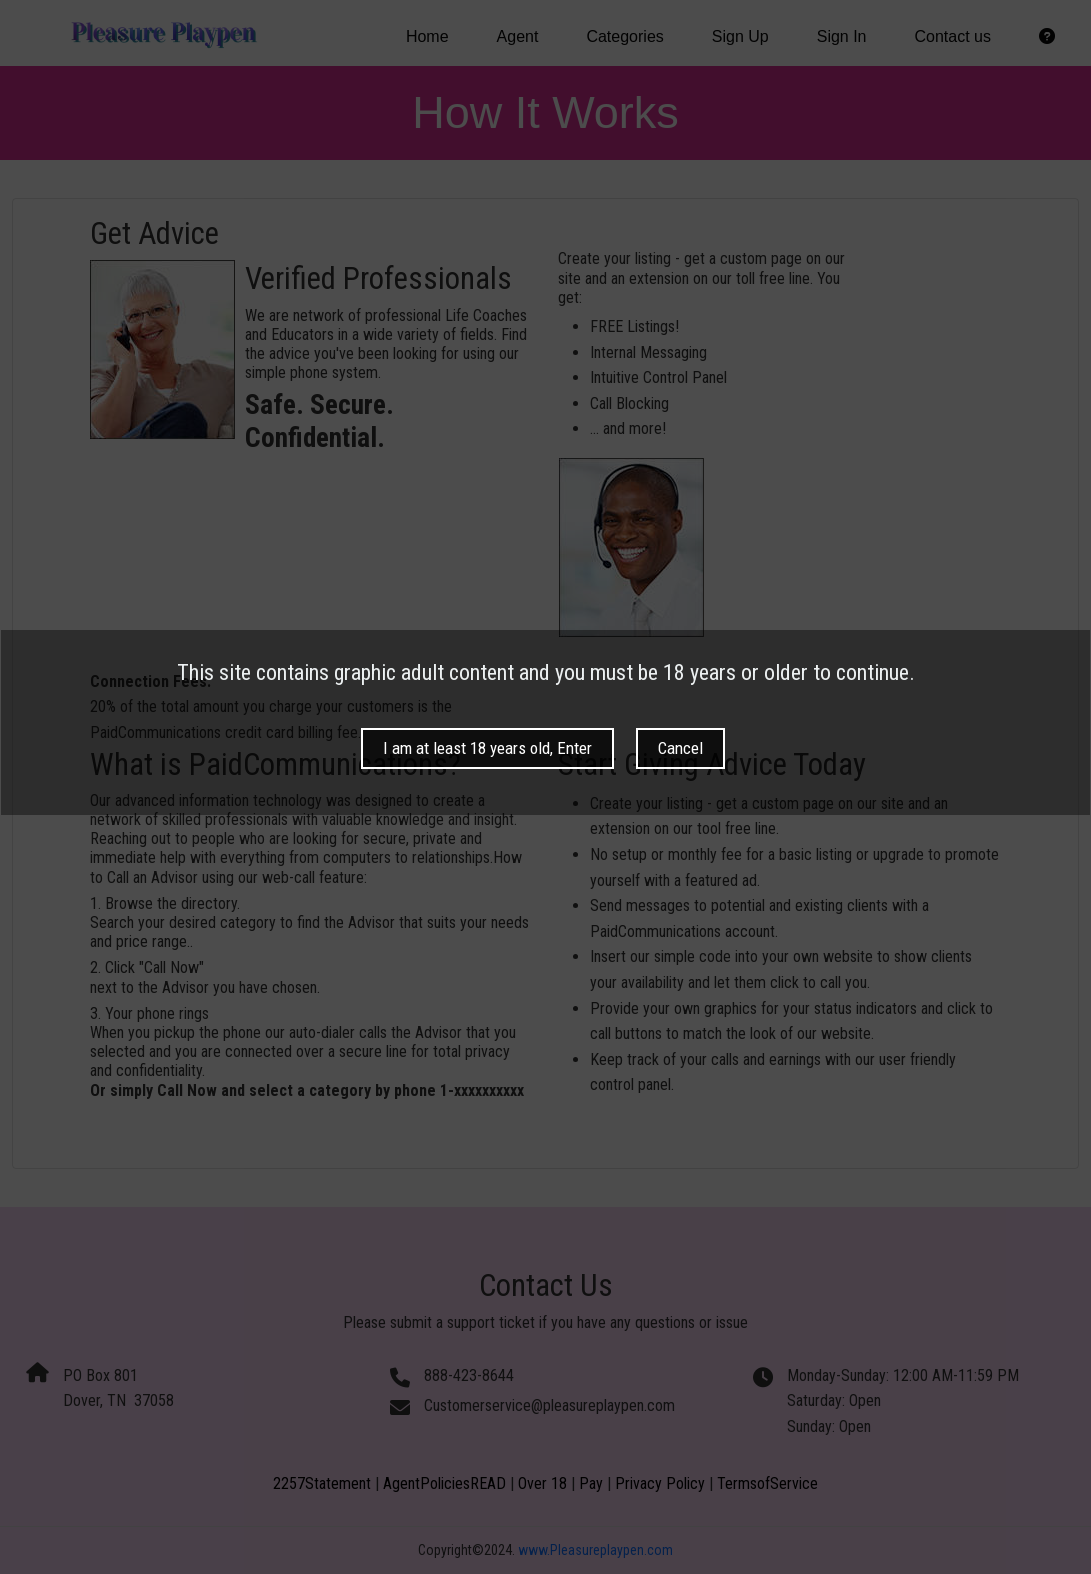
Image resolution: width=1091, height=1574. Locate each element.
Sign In (842, 36)
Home (427, 36)
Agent (518, 36)
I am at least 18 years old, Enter (487, 846)
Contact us (953, 36)
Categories (624, 36)
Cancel (680, 846)
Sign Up (740, 36)
